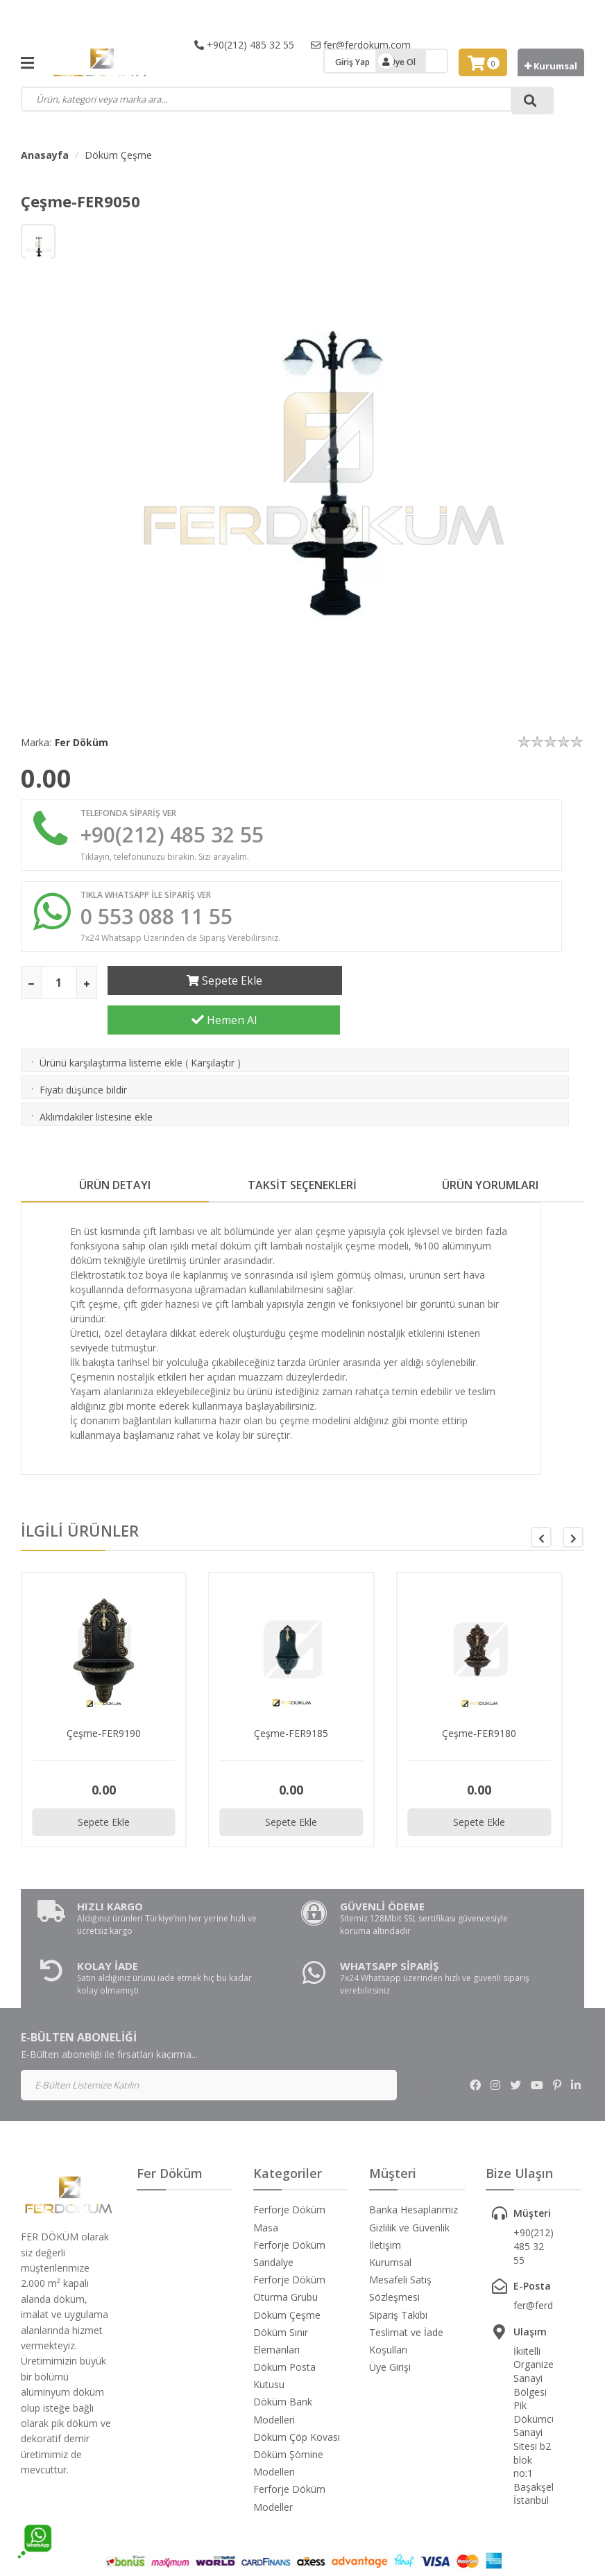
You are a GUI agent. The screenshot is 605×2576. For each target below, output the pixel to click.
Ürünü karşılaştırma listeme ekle (111, 1028)
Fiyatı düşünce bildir (83, 1055)
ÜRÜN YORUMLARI (490, 1150)
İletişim (385, 2209)
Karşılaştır (213, 1028)
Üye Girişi (390, 2331)
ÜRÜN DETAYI (115, 1150)
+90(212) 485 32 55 (244, 44)
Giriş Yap (352, 62)
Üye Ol (403, 62)
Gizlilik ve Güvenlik (409, 2192)
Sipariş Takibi (398, 2279)
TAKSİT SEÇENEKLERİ (302, 1150)
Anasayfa (45, 155)
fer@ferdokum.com (361, 44)
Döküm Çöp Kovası (296, 2401)
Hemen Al (467, 981)
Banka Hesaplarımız (413, 2174)
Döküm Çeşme (118, 155)
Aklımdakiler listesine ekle (96, 1082)
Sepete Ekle (224, 981)
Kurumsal (551, 66)
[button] (573, 1502)
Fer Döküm (81, 742)
